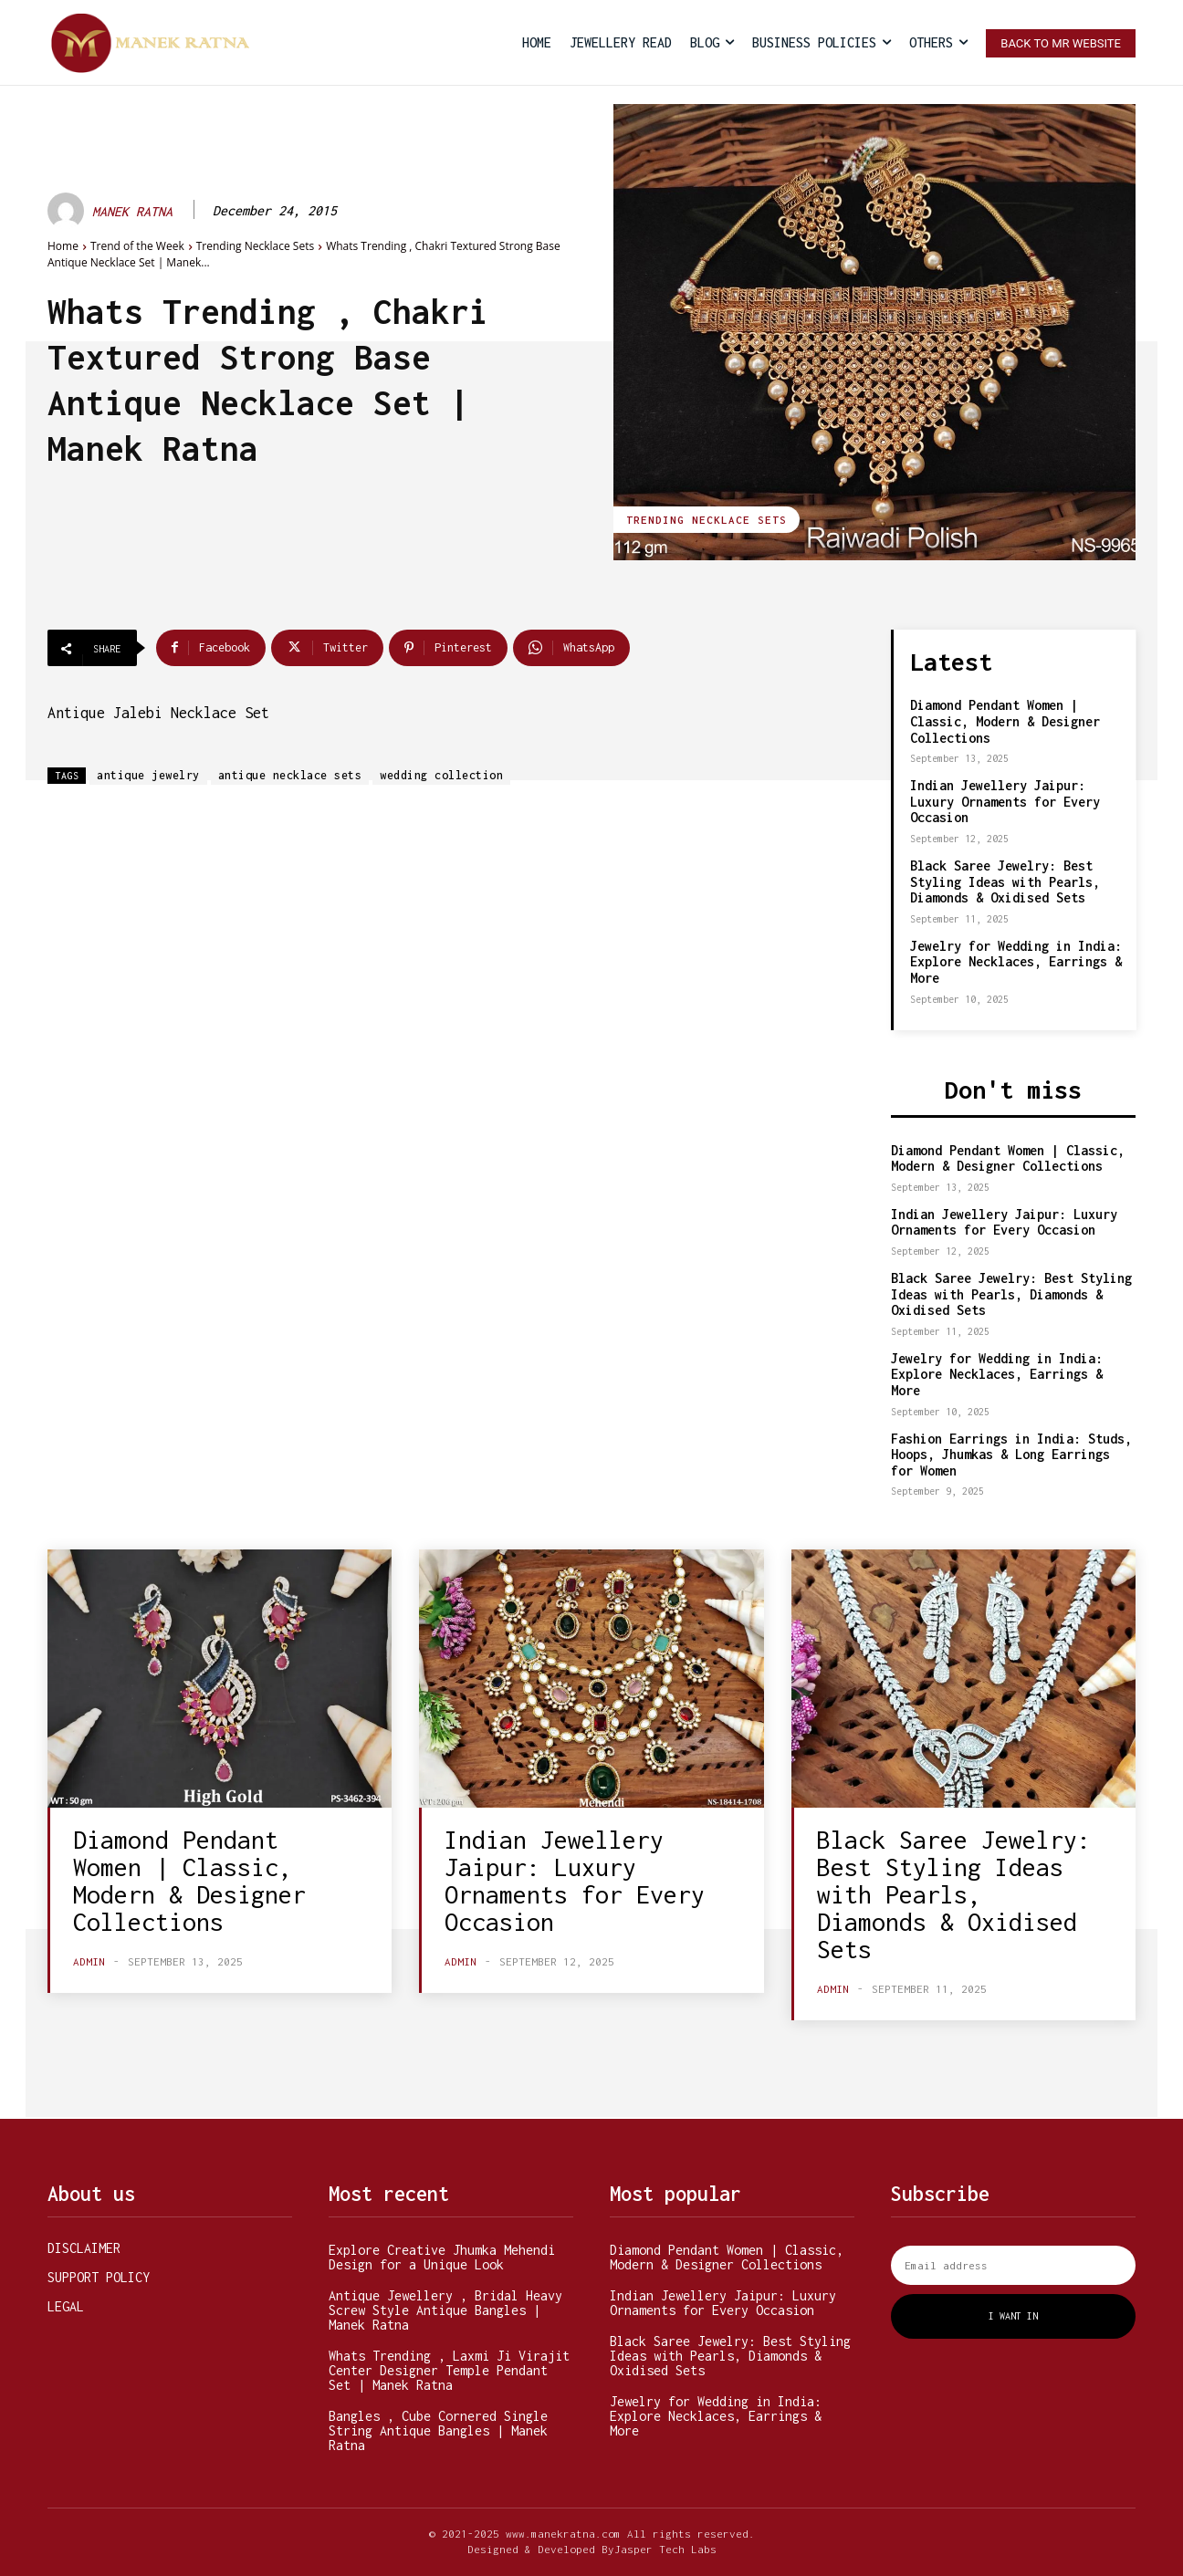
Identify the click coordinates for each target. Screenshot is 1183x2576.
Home (63, 246)
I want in (1013, 2315)
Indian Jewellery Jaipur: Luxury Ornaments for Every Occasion (1005, 801)
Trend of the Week (137, 246)
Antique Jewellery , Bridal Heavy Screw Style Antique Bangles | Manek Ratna (445, 2310)
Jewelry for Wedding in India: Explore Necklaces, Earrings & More (1016, 962)
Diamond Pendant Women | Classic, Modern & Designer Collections (1005, 721)
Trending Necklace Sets (255, 246)
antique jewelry (148, 775)
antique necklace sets (290, 775)
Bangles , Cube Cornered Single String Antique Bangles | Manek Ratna (438, 2430)
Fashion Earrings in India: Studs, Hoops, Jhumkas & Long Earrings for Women (1011, 1454)
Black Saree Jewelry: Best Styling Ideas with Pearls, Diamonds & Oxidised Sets (1005, 881)
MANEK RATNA (132, 211)
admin (89, 1961)
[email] (1013, 2265)
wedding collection (441, 775)
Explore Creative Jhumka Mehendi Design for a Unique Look (442, 2257)
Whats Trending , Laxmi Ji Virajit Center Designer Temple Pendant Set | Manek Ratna (449, 2370)
